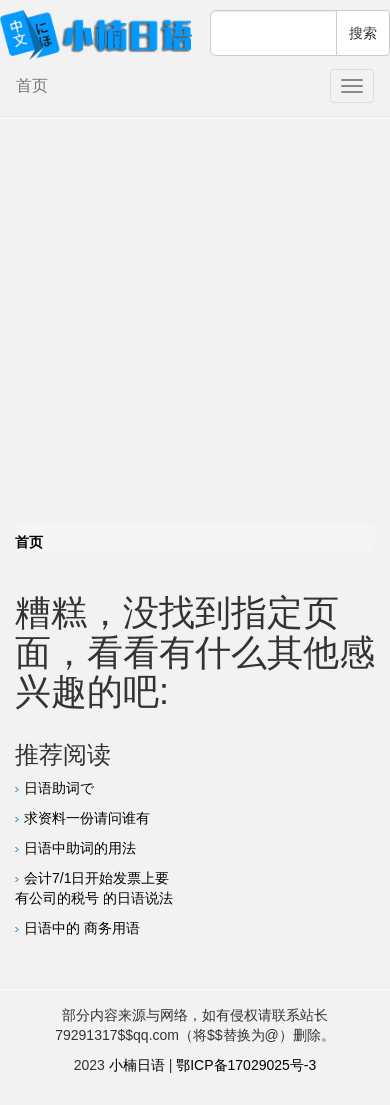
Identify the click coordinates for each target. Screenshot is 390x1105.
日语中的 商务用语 (82, 928)
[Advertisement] (187, 326)
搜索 (363, 33)
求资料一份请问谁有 (87, 818)
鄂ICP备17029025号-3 (246, 1065)
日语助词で (59, 788)
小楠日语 (137, 1065)
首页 (32, 85)
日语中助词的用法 (80, 848)
